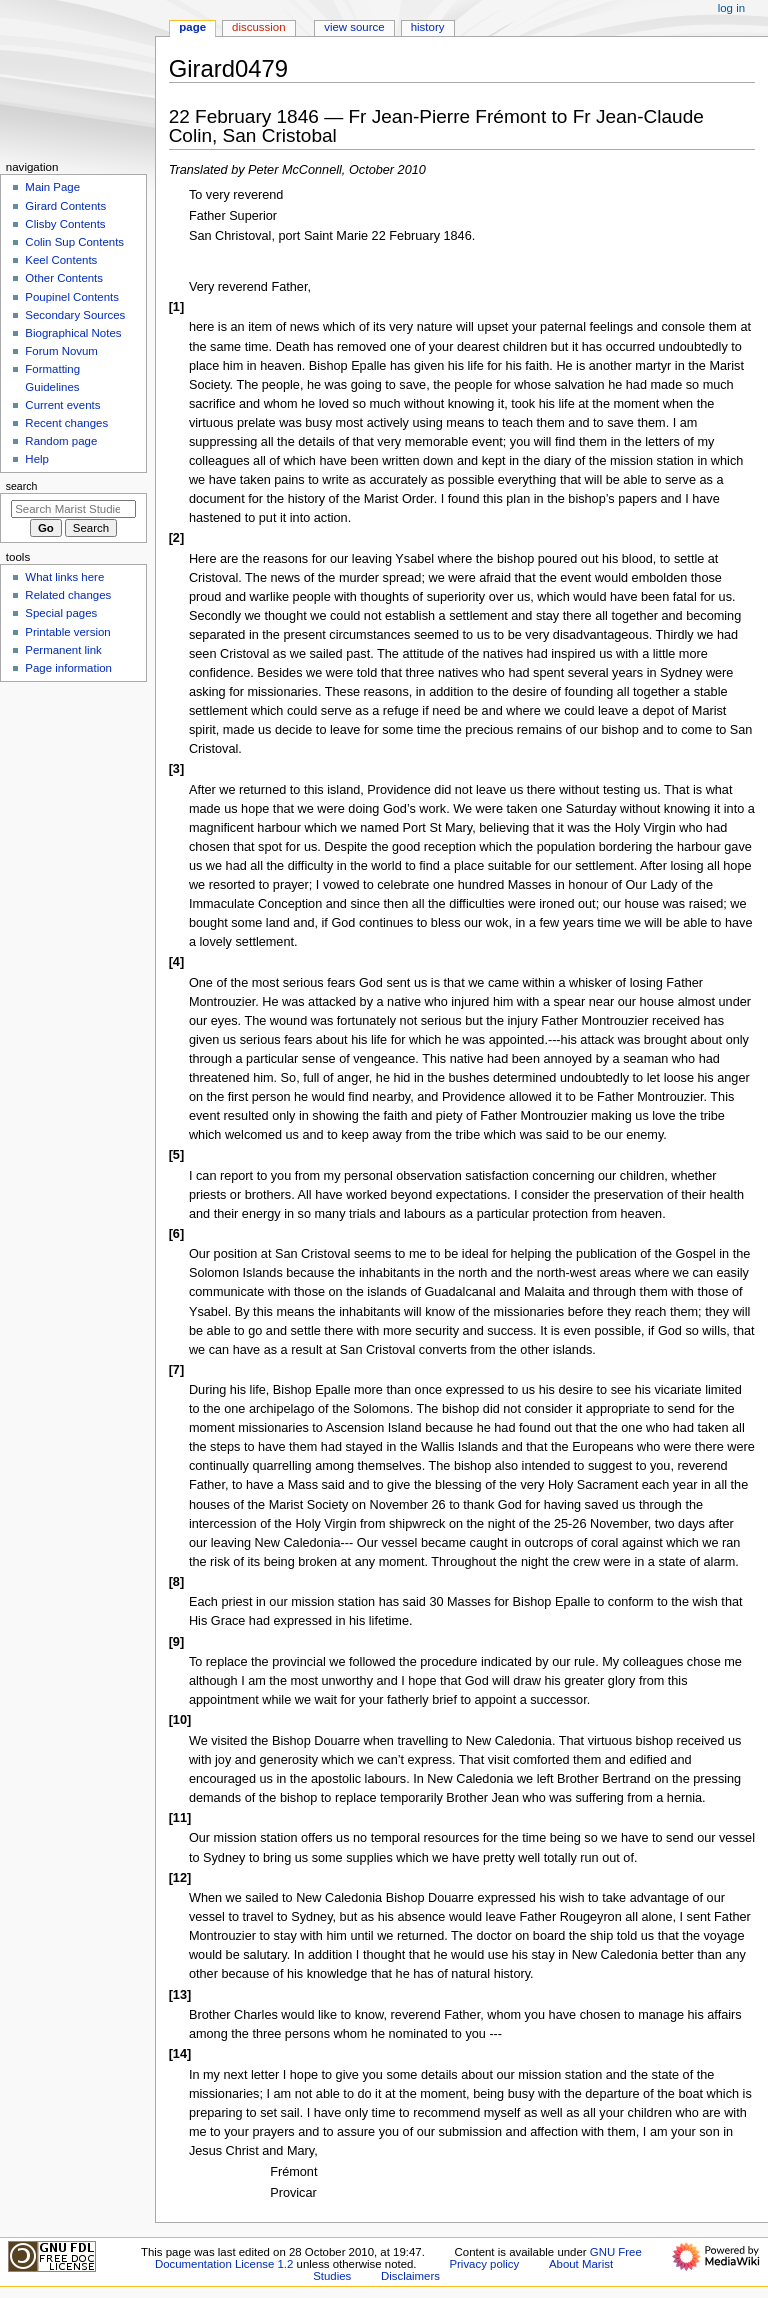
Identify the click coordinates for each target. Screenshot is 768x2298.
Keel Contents (61, 260)
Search (22, 486)
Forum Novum (61, 351)
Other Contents (64, 278)
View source (354, 27)
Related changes (68, 595)
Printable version (67, 632)
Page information (68, 668)
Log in (731, 8)
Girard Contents (65, 206)
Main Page (52, 187)
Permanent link (63, 650)
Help (37, 459)
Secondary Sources (75, 315)
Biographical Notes (73, 333)
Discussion (258, 27)
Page (192, 27)
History (428, 27)
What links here (64, 577)
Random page (61, 441)
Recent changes (66, 423)
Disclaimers (410, 2276)
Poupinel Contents (72, 297)
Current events (62, 405)
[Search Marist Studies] (73, 509)
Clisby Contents (65, 224)
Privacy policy (484, 2264)
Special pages (61, 613)
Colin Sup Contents (74, 242)
